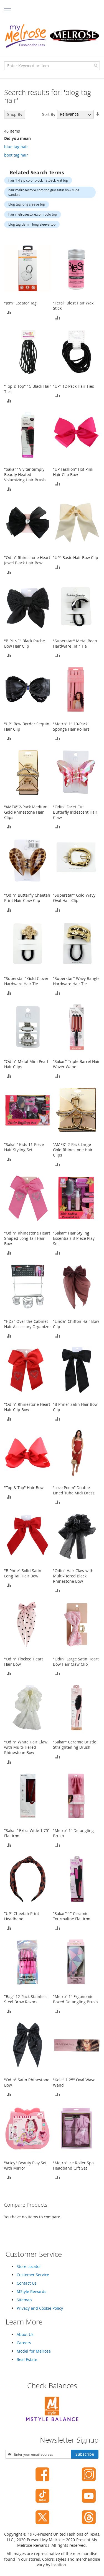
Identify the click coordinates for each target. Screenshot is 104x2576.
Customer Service (33, 2274)
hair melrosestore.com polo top (32, 214)
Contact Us (27, 2283)
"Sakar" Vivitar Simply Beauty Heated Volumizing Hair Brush (25, 474)
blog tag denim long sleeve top (31, 224)
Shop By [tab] (14, 114)
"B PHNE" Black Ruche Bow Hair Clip (24, 643)
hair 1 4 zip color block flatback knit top (38, 180)
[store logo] (52, 36)
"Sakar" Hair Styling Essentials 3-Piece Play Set (74, 1238)
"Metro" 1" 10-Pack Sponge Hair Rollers (71, 726)
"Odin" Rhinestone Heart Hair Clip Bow (27, 1407)
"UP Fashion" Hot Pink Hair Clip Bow (73, 472)
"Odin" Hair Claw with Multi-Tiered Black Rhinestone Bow (73, 1576)
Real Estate (27, 2359)
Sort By (48, 114)
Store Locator (29, 2266)
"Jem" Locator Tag (20, 303)
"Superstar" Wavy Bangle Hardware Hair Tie (76, 981)
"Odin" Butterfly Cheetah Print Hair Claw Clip (27, 897)
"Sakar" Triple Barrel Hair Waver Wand (76, 1064)
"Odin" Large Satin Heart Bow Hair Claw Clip (76, 1661)
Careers (24, 2342)
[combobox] (52, 65)
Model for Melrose (34, 2351)
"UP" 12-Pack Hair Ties (73, 386)
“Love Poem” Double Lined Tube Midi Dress (74, 1490)
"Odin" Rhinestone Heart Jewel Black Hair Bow (27, 560)
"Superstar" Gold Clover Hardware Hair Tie (26, 981)
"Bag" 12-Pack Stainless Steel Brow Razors (25, 1999)
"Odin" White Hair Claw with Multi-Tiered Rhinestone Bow (25, 1747)
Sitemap (24, 2299)
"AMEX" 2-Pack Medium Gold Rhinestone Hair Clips (25, 812)
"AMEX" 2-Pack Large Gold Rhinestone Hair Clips (73, 1150)
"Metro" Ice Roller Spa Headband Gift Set (73, 2165)
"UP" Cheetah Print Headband (21, 1916)
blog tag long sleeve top (26, 204)
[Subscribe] (84, 2454)
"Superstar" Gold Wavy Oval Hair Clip (74, 897)
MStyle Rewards (31, 2291)
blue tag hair (16, 146)
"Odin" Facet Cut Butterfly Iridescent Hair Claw (75, 812)
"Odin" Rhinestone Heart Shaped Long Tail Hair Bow (27, 1238)
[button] (9, 312)
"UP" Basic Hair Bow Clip (75, 557)
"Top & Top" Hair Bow (24, 1487)
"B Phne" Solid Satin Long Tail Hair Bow (22, 1573)
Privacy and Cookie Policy (40, 2308)
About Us (25, 2334)
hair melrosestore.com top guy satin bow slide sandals (43, 192)
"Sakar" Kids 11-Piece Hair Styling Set (24, 1147)
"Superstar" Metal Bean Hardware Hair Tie (75, 643)
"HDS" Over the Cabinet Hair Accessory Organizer (27, 1324)
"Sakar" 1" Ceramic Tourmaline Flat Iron (71, 1916)
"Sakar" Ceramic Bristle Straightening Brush (74, 1744)
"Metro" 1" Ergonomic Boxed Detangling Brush (75, 1999)
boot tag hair (16, 155)
